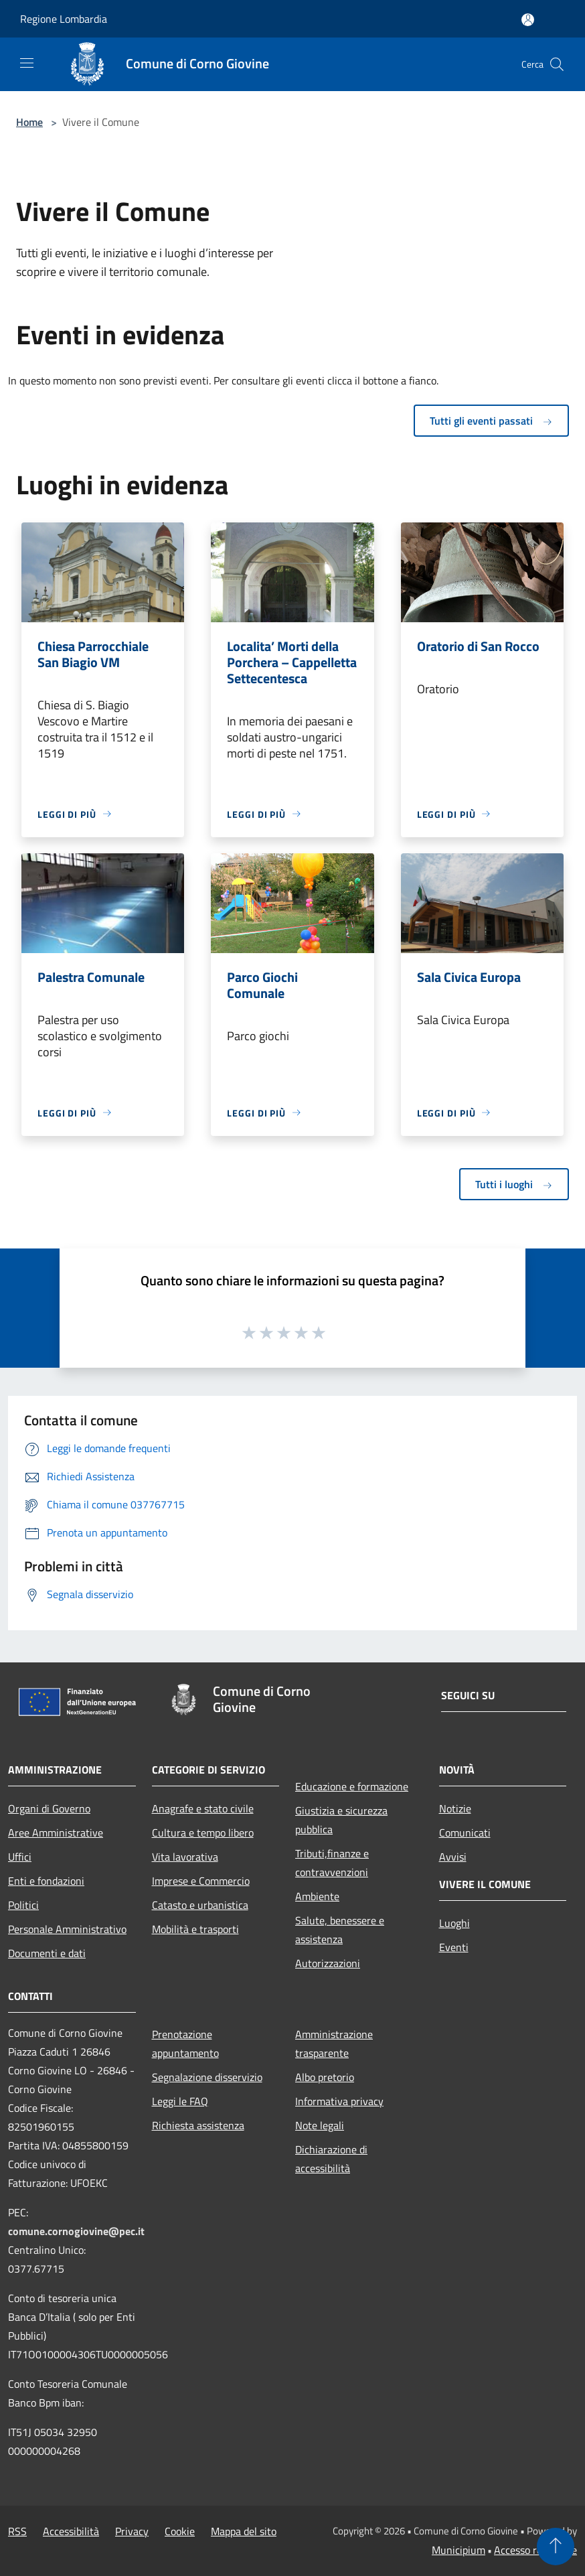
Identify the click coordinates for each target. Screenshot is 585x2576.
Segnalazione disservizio (207, 2077)
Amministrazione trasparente (334, 2043)
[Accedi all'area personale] (527, 19)
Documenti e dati (47, 1953)
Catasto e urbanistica (200, 1905)
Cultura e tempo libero (203, 1832)
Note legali (319, 2125)
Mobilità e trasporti (195, 1929)
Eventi (454, 1947)
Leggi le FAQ (180, 2101)
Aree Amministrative (55, 1832)
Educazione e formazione (351, 1786)
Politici (23, 1905)
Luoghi (454, 1923)
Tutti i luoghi (514, 1184)
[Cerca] (557, 64)
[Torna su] (555, 2546)
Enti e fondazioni (46, 1881)
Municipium (458, 2550)
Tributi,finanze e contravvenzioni (332, 1862)
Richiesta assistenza (198, 2125)
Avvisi (453, 1857)
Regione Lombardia (63, 19)
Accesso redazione (535, 2550)
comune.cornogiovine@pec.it (76, 2231)
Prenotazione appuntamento (185, 2043)
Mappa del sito (243, 2531)
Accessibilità (71, 2531)
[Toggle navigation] (27, 63)
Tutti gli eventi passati (491, 421)
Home (29, 122)
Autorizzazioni (327, 1963)
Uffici (19, 1857)
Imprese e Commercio (201, 1881)
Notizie (455, 1808)
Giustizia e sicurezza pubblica (341, 1819)
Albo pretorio (324, 2077)
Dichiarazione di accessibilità (331, 2158)
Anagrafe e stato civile (203, 1808)
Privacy (132, 2531)
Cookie (180, 2531)
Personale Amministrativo (67, 1929)
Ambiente (317, 1896)
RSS (17, 2531)
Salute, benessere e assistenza (339, 1929)
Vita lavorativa (185, 1857)
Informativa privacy (339, 2101)
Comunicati (465, 1832)
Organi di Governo (49, 1808)
